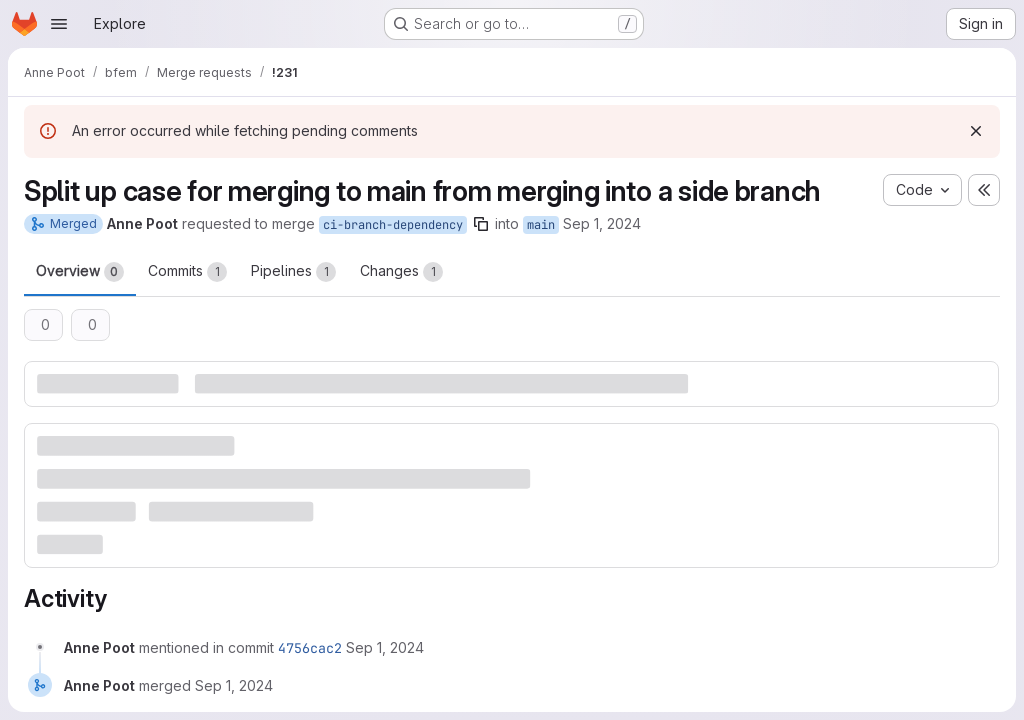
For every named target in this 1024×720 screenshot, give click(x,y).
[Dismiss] (976, 131)
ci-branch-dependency (393, 225)
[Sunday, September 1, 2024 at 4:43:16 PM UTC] (385, 647)
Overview (80, 272)
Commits (187, 272)
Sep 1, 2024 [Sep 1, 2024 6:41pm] (602, 223)
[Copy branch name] (481, 224)
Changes (401, 272)
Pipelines (293, 272)
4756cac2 (310, 648)
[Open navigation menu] (59, 24)
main (541, 225)
